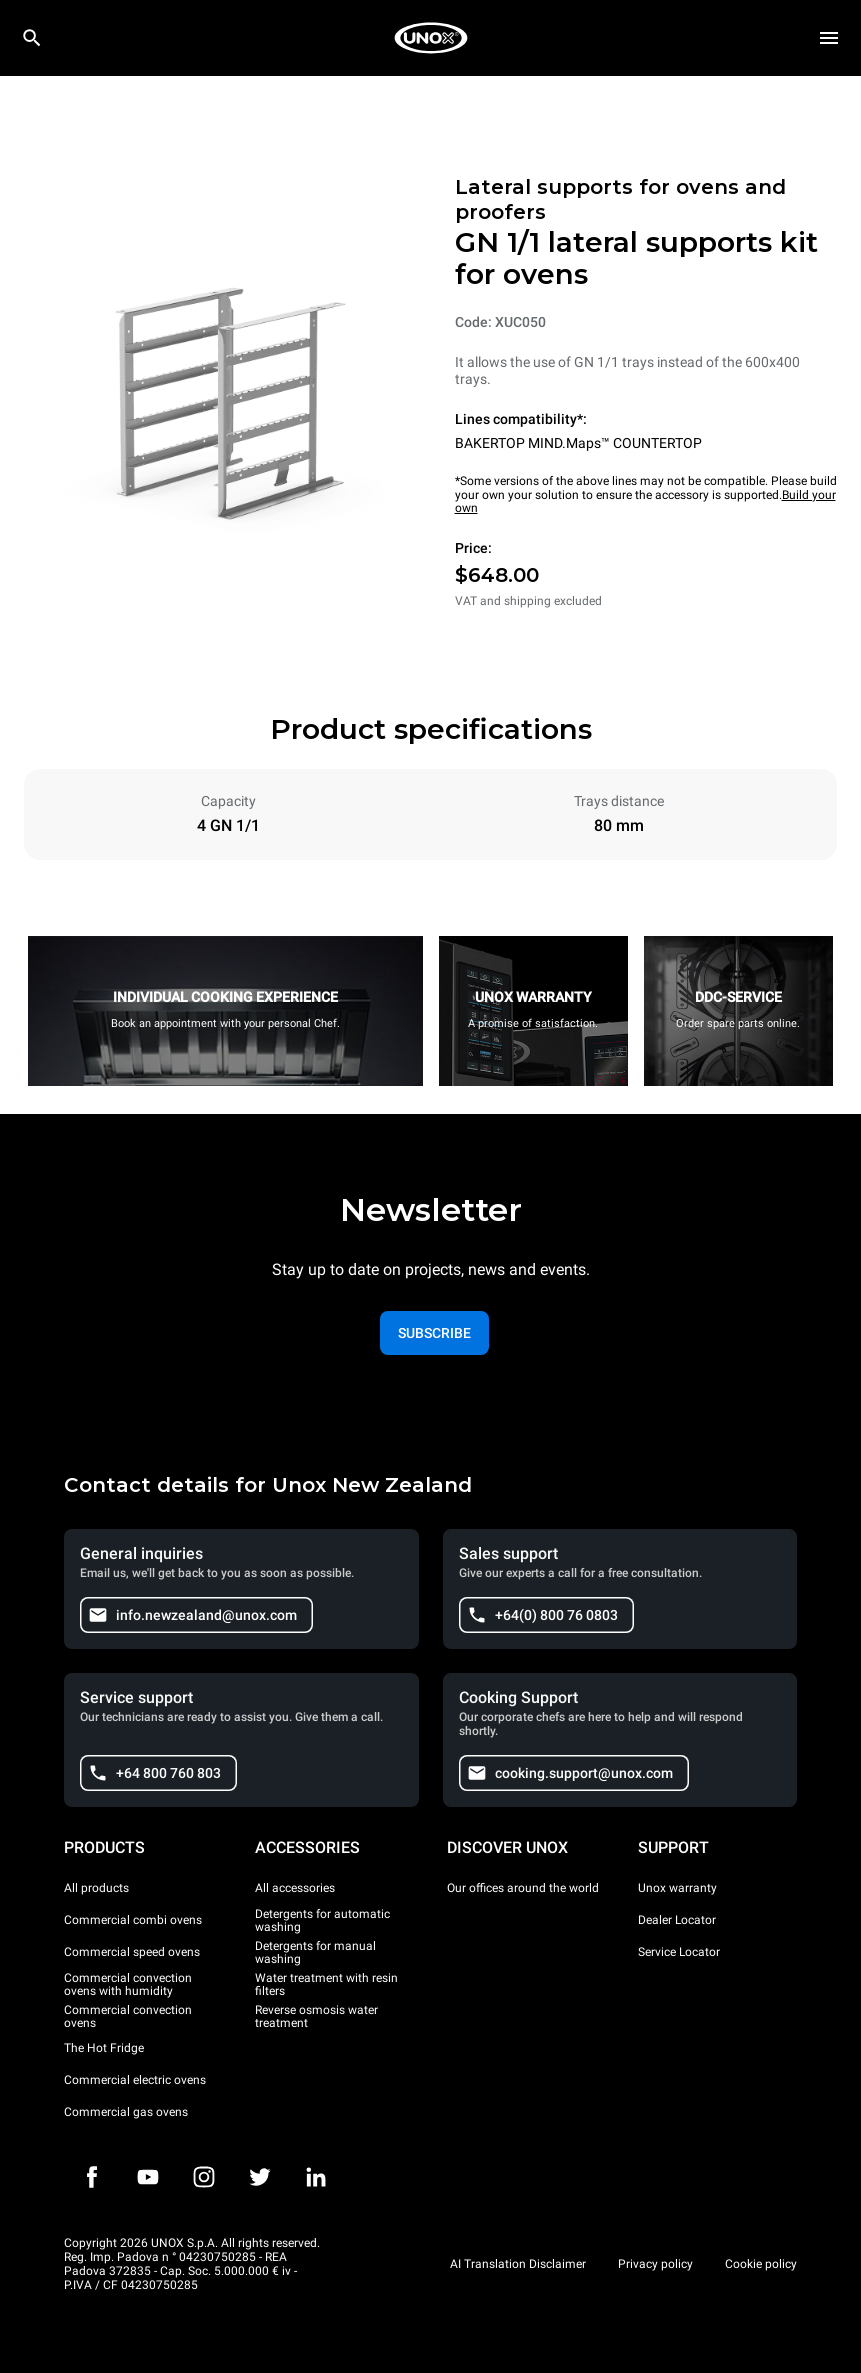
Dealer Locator (677, 1920)
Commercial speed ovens (132, 1952)
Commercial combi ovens (133, 1920)
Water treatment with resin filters (326, 1985)
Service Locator (679, 1952)
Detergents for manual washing (315, 1953)
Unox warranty (677, 1888)
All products (96, 1888)
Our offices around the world (523, 1888)
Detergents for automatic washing (322, 1921)
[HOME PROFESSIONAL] (431, 38)
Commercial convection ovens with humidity (128, 1985)
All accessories (295, 1888)
